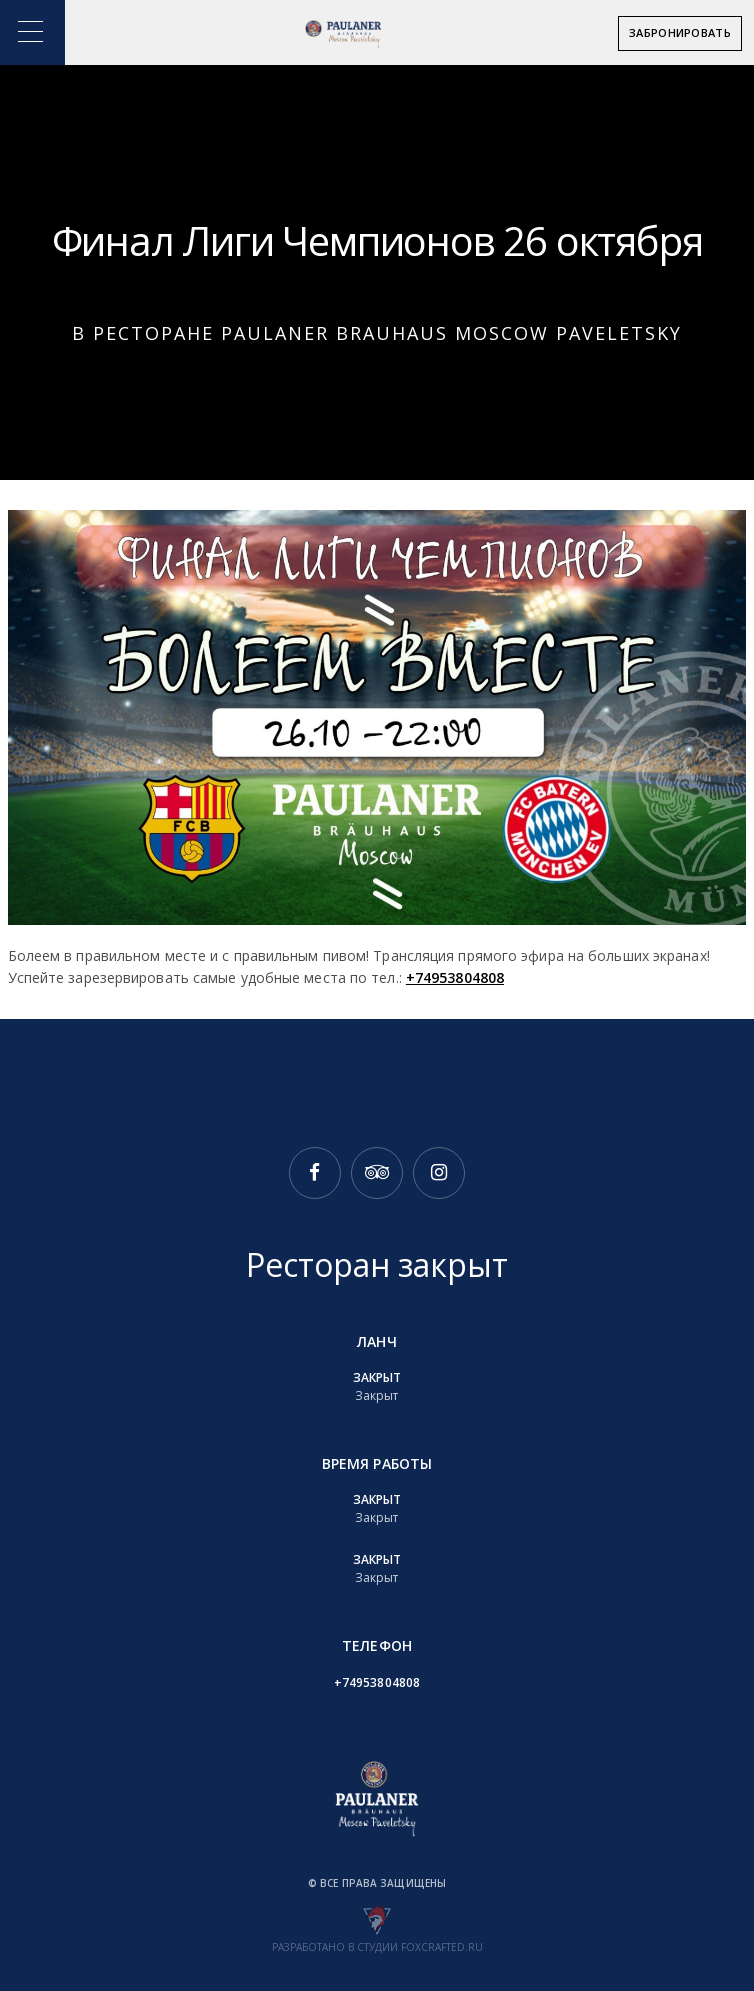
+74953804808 (455, 977)
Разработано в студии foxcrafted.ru (377, 1947)
